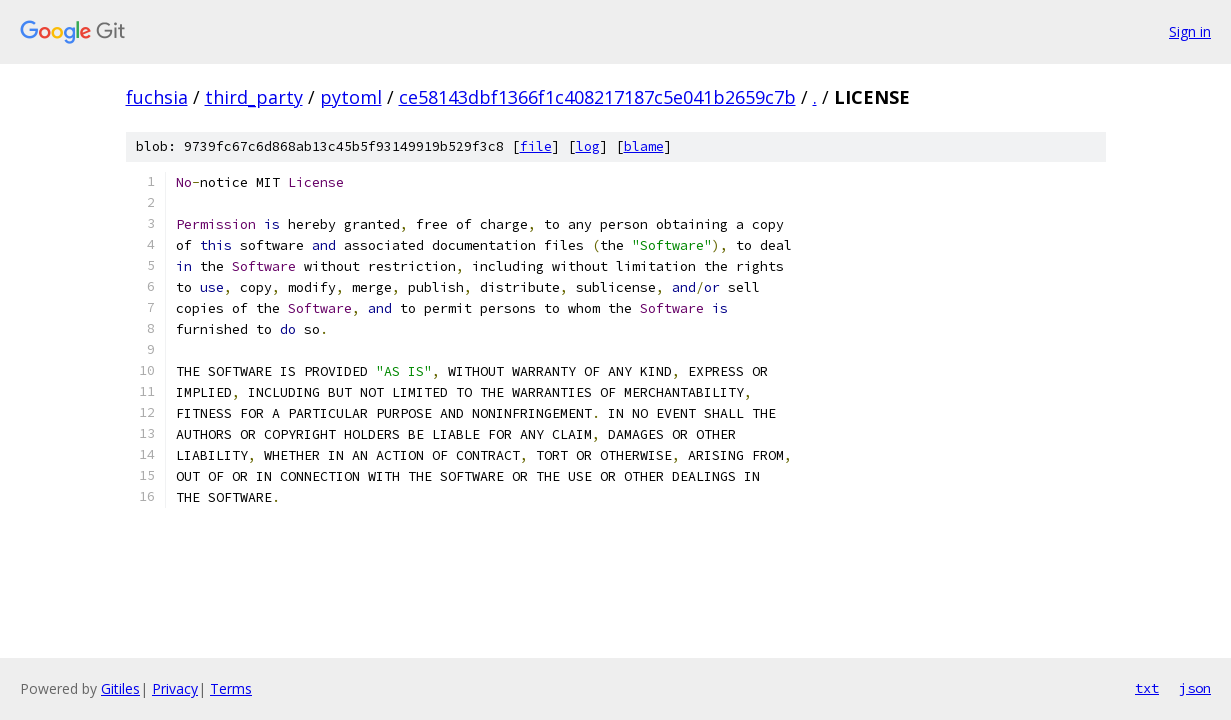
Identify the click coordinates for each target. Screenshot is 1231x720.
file (536, 146)
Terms (231, 688)
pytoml (351, 97)
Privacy (175, 688)
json (1195, 688)
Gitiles (120, 688)
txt (1147, 688)
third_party (254, 97)
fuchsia (157, 97)
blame (644, 146)
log (588, 146)
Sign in (1190, 31)
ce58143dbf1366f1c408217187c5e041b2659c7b (597, 97)
